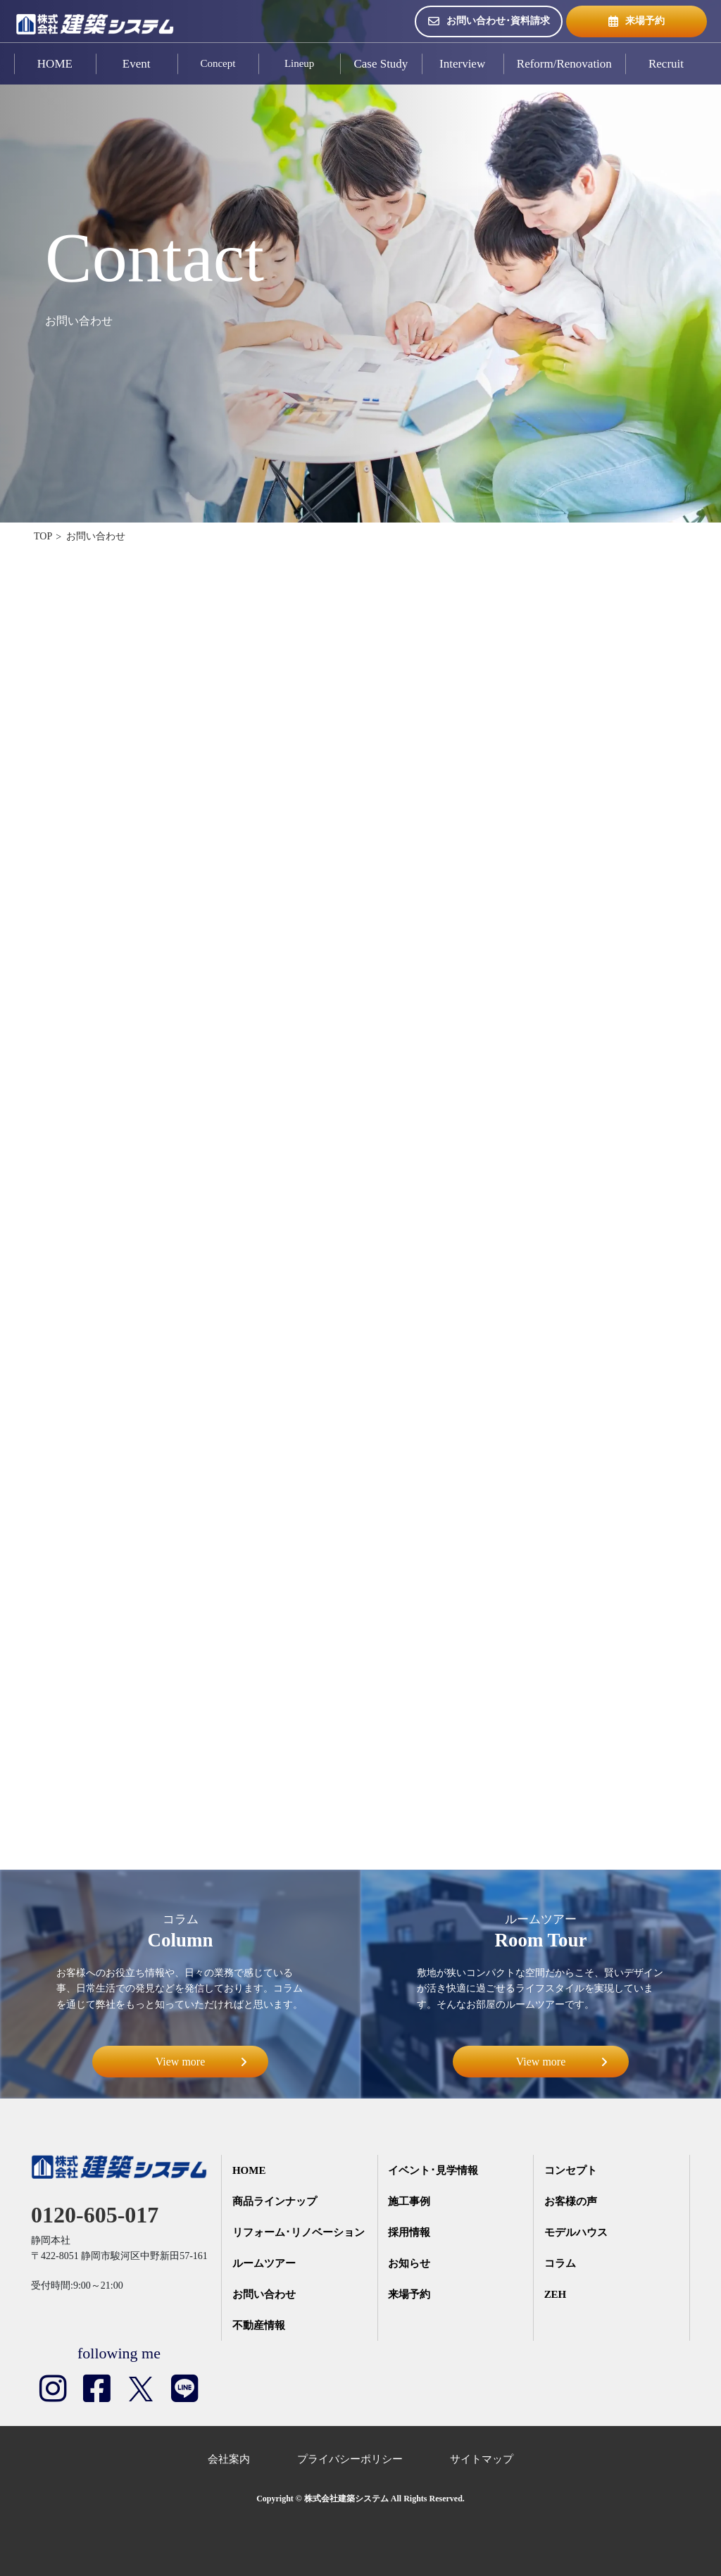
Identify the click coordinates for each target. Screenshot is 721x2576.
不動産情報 (258, 2326)
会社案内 (229, 2459)
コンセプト (570, 2171)
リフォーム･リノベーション (298, 2233)
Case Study (380, 63)
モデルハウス (576, 2233)
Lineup (299, 63)
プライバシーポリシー (350, 2459)
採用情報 (409, 2233)
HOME (55, 63)
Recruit (666, 63)
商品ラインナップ (274, 2202)
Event (137, 63)
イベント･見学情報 (433, 2171)
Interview (462, 63)
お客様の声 (570, 2202)
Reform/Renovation (564, 63)
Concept (217, 63)
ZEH (555, 2295)
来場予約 (636, 21)
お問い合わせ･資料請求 (489, 21)
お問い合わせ (264, 2295)
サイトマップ (481, 2459)
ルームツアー (264, 2264)
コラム (560, 2264)
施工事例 (409, 2202)
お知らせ (409, 2264)
